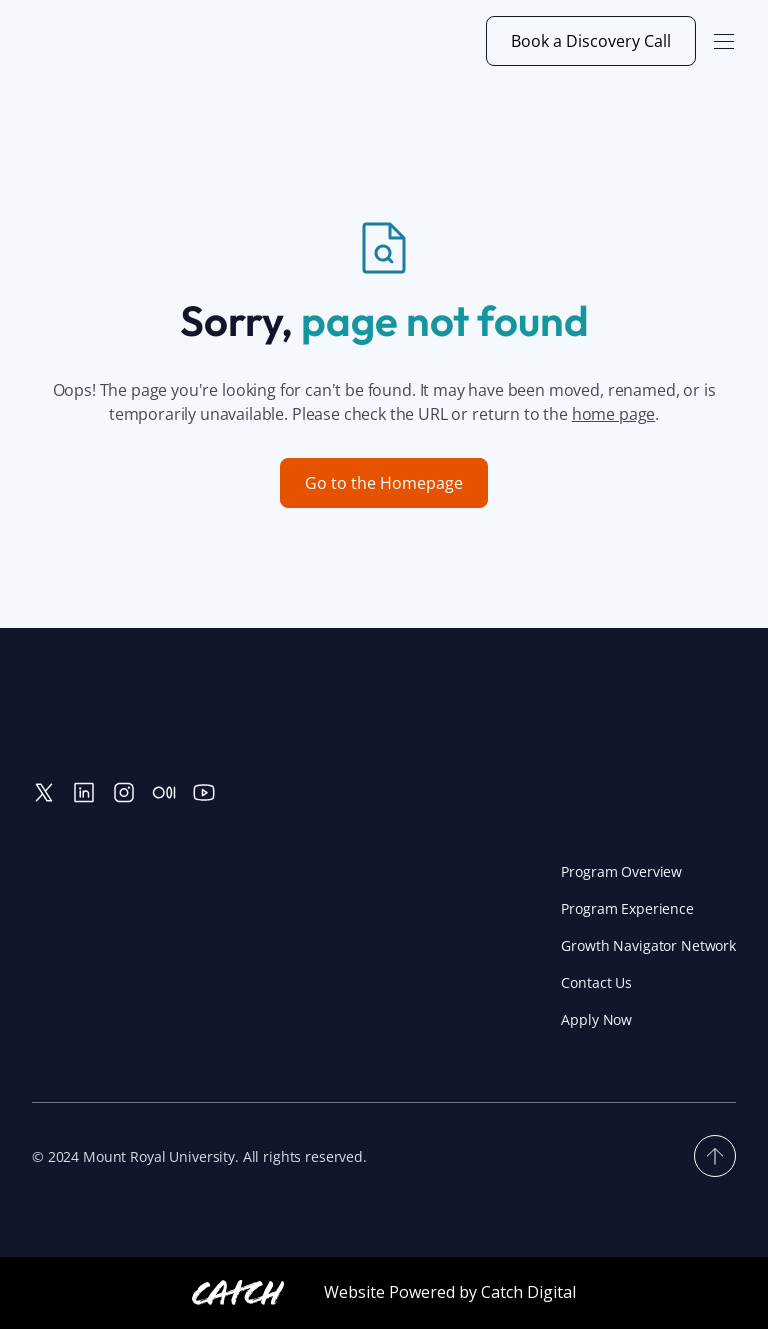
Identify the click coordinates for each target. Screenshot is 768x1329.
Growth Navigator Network (648, 945)
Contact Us (596, 982)
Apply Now (596, 1019)
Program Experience (627, 908)
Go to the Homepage (384, 483)
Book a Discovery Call (591, 41)
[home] (128, 41)
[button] (724, 41)
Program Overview (621, 871)
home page (614, 414)
